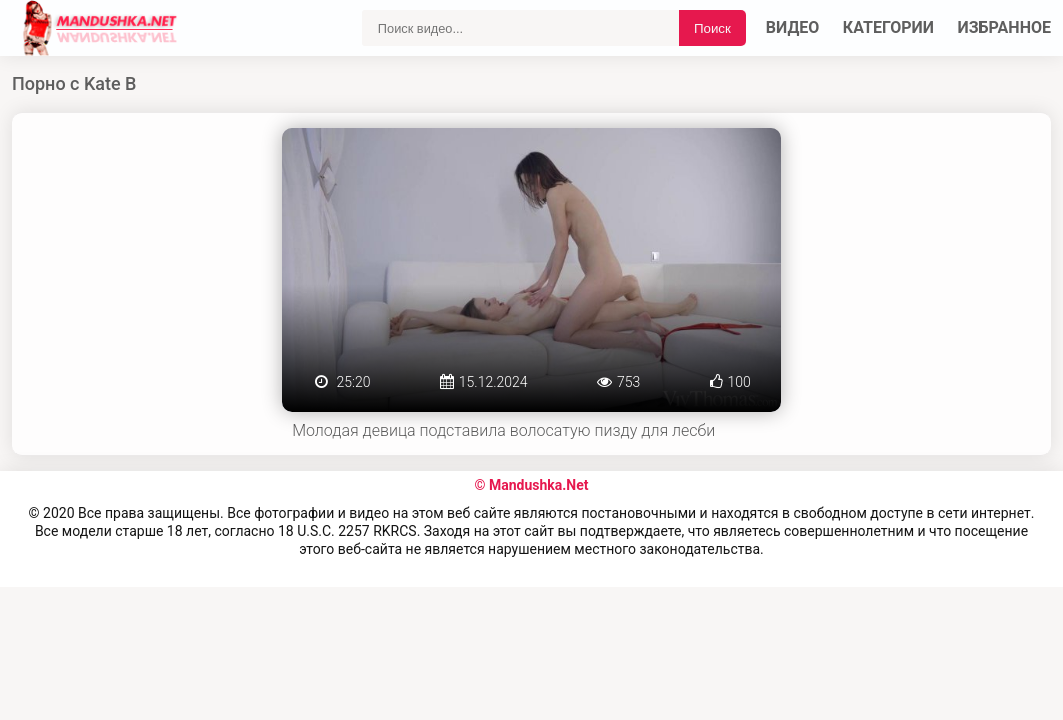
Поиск (712, 28)
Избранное (1005, 27)
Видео (793, 27)
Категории (888, 27)
